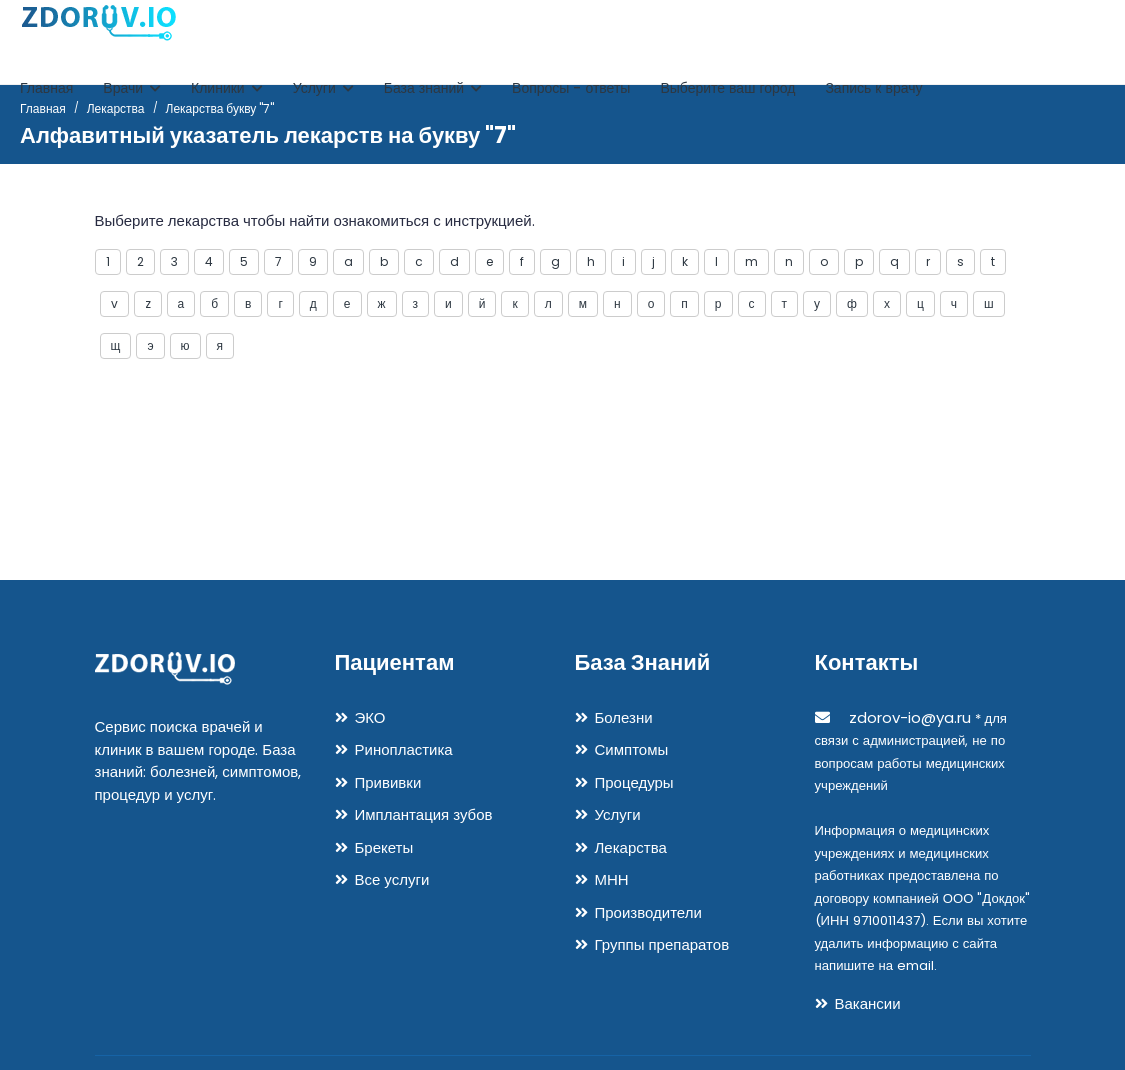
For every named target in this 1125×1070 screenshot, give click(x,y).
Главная (46, 88)
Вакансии (868, 1003)
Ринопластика (404, 749)
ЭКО (370, 717)
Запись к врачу (873, 88)
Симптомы (632, 749)
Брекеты (384, 847)
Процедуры (634, 782)
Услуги (323, 88)
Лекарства (631, 847)
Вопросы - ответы (571, 88)
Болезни (624, 717)
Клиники (227, 88)
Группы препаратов (662, 944)
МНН (612, 879)
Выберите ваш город (727, 88)
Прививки (388, 782)
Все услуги (392, 879)
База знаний (433, 88)
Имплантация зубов (424, 814)
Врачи (132, 88)
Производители (648, 912)
